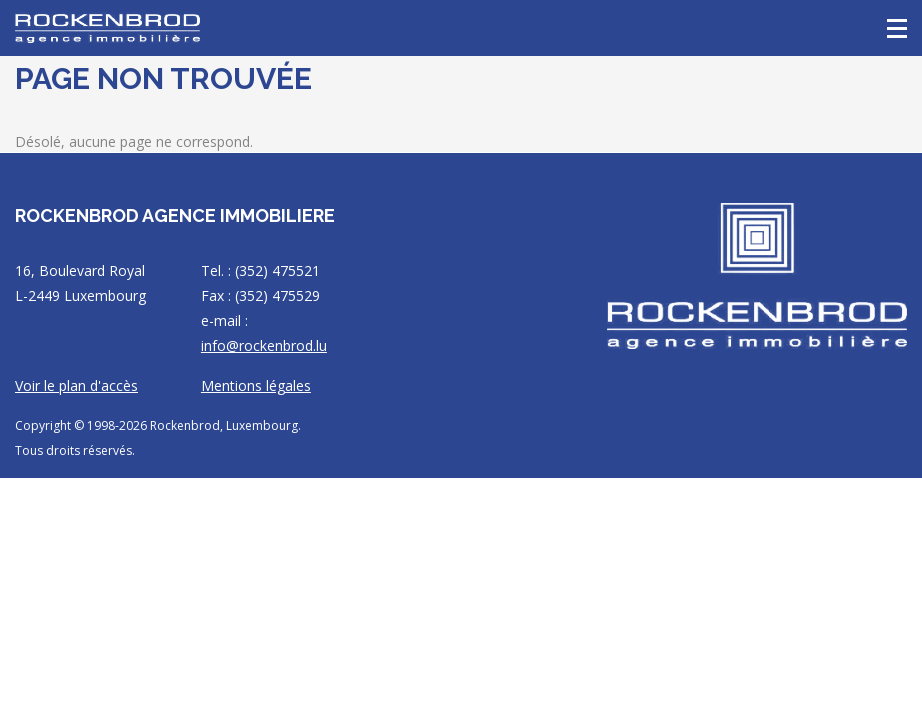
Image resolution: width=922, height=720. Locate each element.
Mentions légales (256, 385)
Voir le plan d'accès (76, 385)
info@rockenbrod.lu (264, 345)
